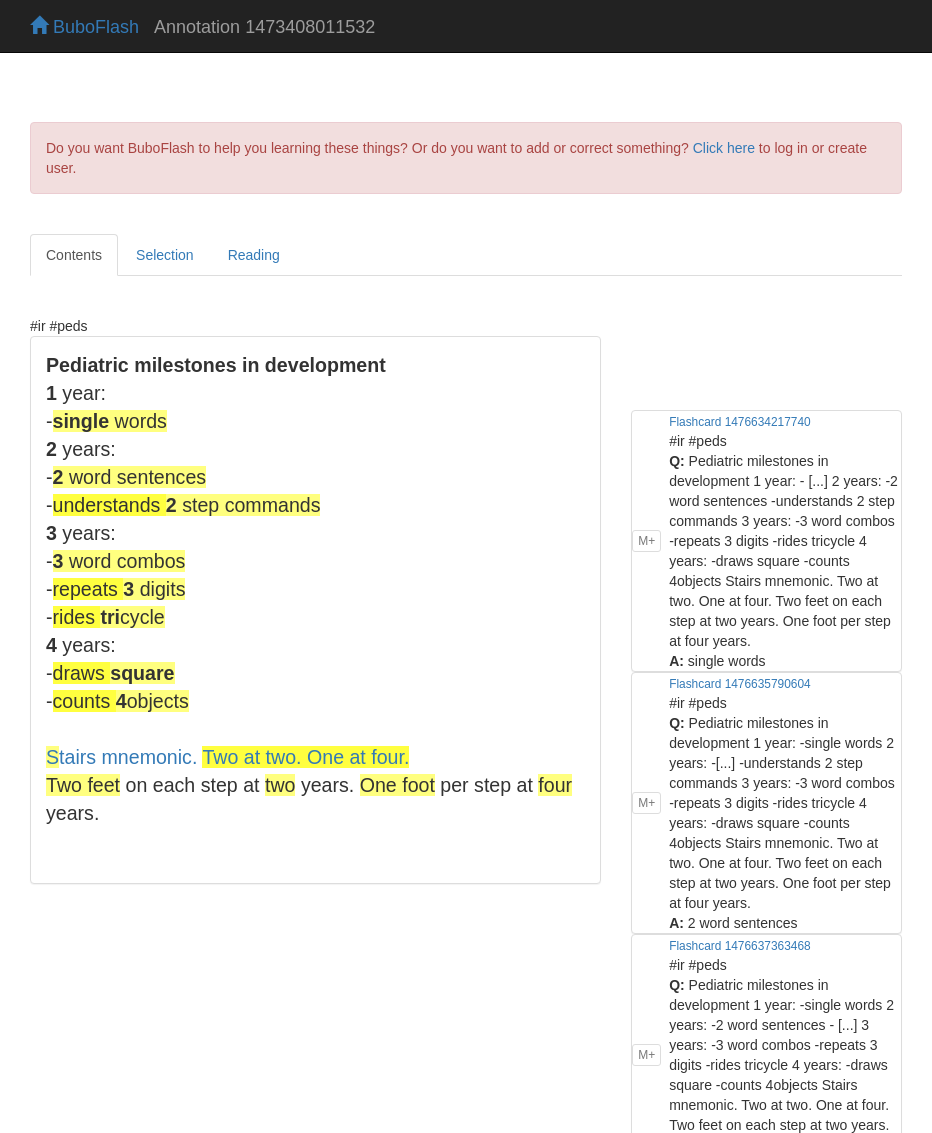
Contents (74, 255)
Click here (724, 148)
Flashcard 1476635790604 (739, 684)
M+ (646, 541)
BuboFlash (84, 27)
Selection (165, 255)
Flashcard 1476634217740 (739, 422)
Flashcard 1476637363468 (739, 946)
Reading (254, 255)
